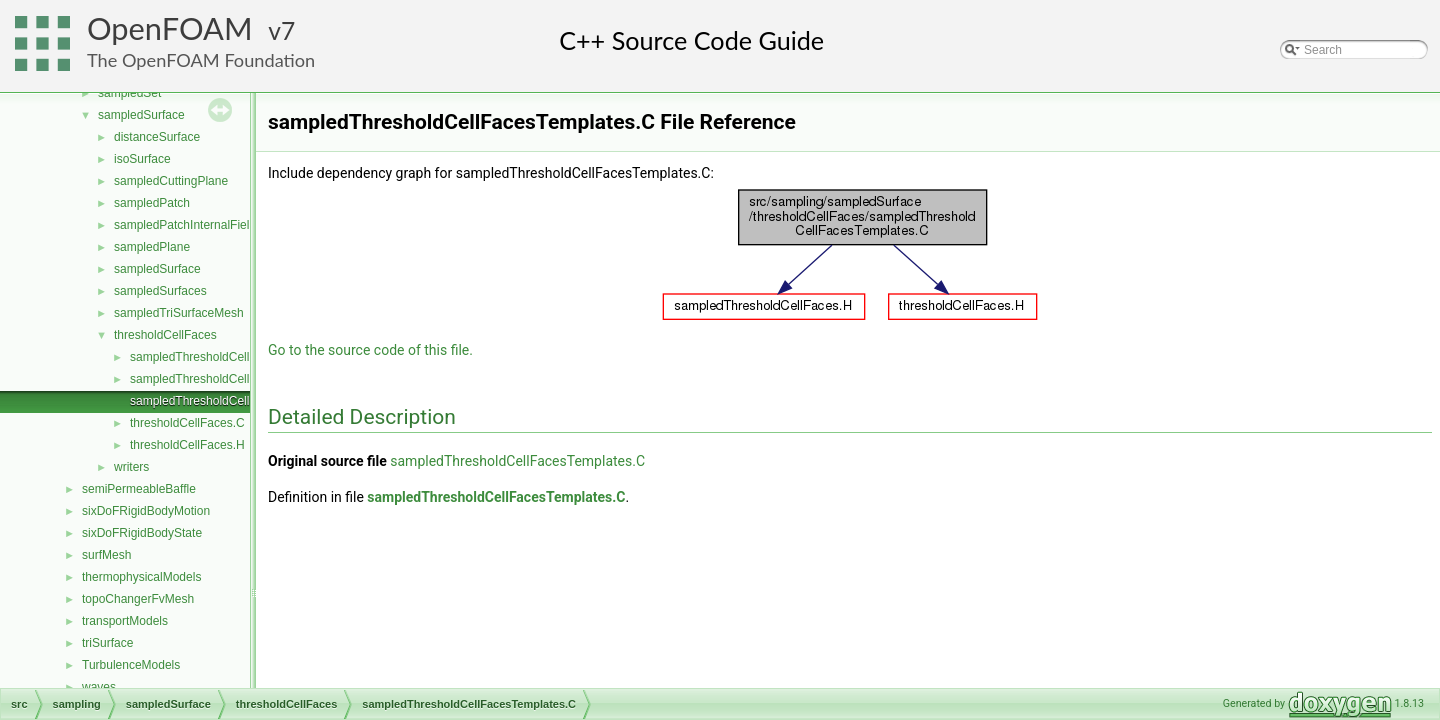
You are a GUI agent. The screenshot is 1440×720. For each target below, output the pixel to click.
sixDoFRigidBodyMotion (146, 511)
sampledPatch (152, 203)
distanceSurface (157, 137)
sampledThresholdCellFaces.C (212, 357)
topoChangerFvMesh (138, 599)
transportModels (125, 621)
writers (131, 467)
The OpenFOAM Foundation (201, 60)
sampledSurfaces (160, 291)
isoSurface (142, 159)
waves (99, 687)
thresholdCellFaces (165, 335)
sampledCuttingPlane (171, 181)
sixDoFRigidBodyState (142, 533)
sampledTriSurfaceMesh (179, 313)
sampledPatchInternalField (185, 225)
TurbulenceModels (131, 665)
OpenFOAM (170, 28)
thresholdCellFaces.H (187, 445)
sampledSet (129, 93)
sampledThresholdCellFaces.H (212, 379)
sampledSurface (141, 115)
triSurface (107, 643)
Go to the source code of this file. (370, 350)
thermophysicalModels (141, 577)
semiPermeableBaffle (139, 489)
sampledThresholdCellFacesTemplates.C (239, 401)
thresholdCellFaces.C (187, 423)
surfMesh (106, 555)
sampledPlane (152, 247)
